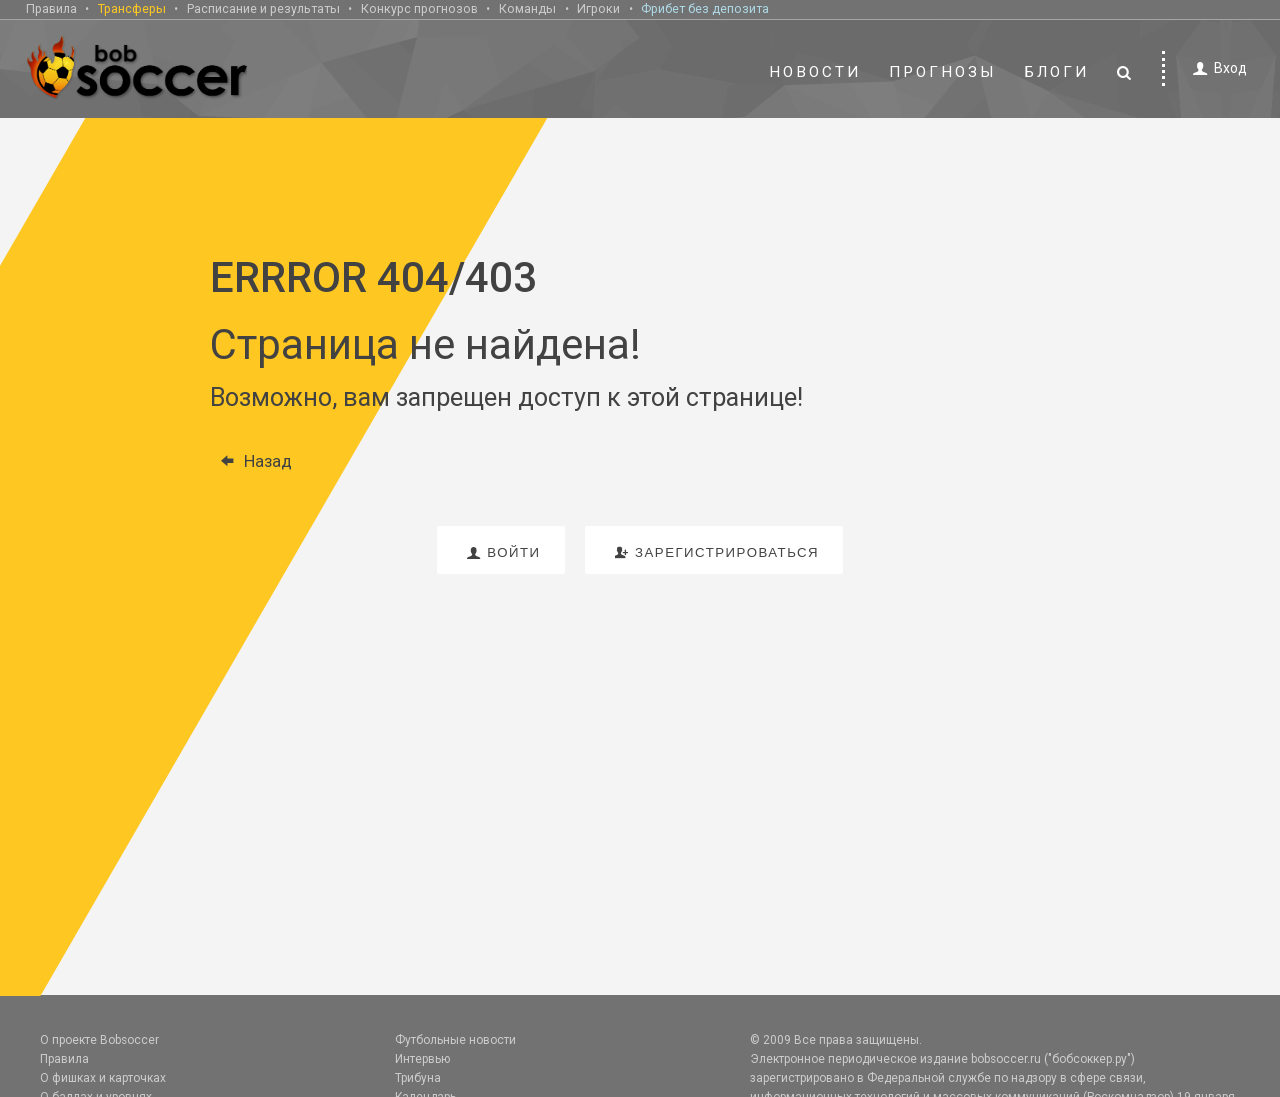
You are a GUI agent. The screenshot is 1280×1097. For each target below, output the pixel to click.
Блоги (1057, 72)
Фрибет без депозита (705, 8)
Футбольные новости (455, 1040)
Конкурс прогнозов (419, 8)
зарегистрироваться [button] (714, 552)
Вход (1216, 68)
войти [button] (501, 552)
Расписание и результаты (263, 8)
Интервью (422, 1059)
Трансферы (132, 8)
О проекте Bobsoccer (99, 1040)
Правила (51, 8)
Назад (251, 461)
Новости (815, 72)
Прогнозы (943, 72)
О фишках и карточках (103, 1078)
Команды (527, 8)
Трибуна (418, 1078)
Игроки (598, 8)
